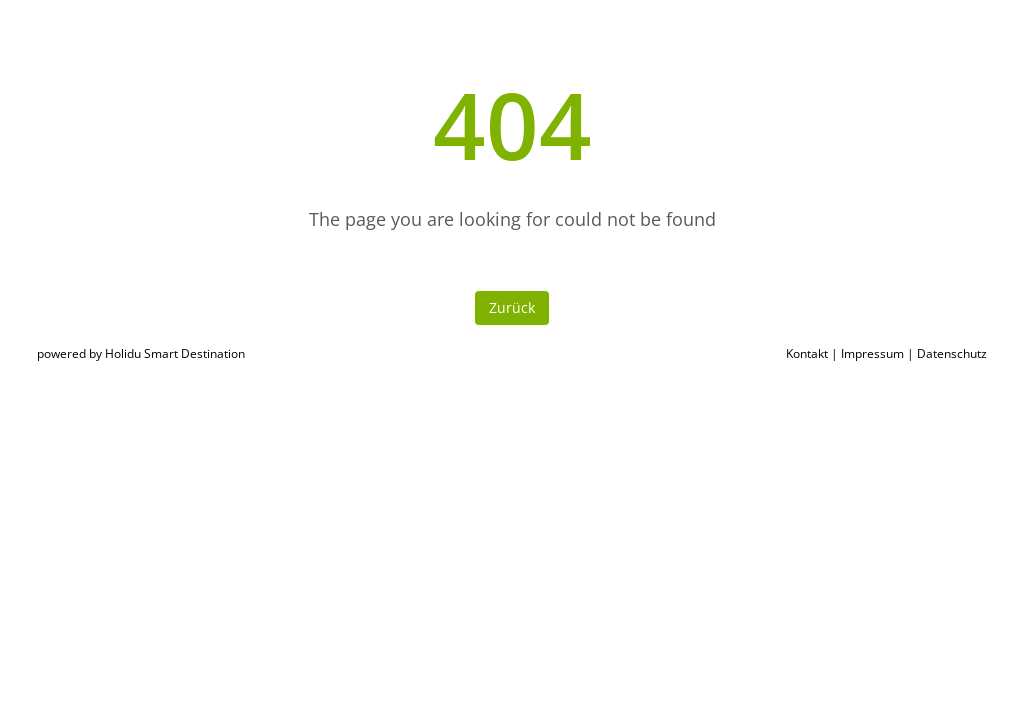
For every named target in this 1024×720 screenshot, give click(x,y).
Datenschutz (952, 353)
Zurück (512, 307)
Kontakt (807, 353)
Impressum (872, 353)
